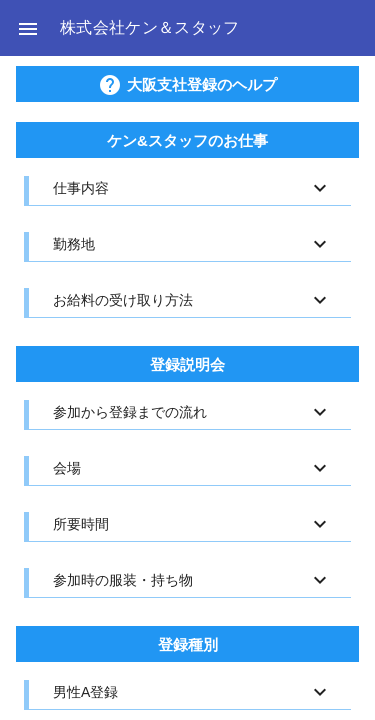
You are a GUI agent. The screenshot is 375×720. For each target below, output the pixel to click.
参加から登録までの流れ (130, 412)
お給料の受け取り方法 (123, 300)
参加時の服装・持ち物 (123, 580)
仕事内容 (81, 188)
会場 (67, 468)
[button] (28, 28)
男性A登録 (85, 692)
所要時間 (81, 524)
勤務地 (74, 244)
